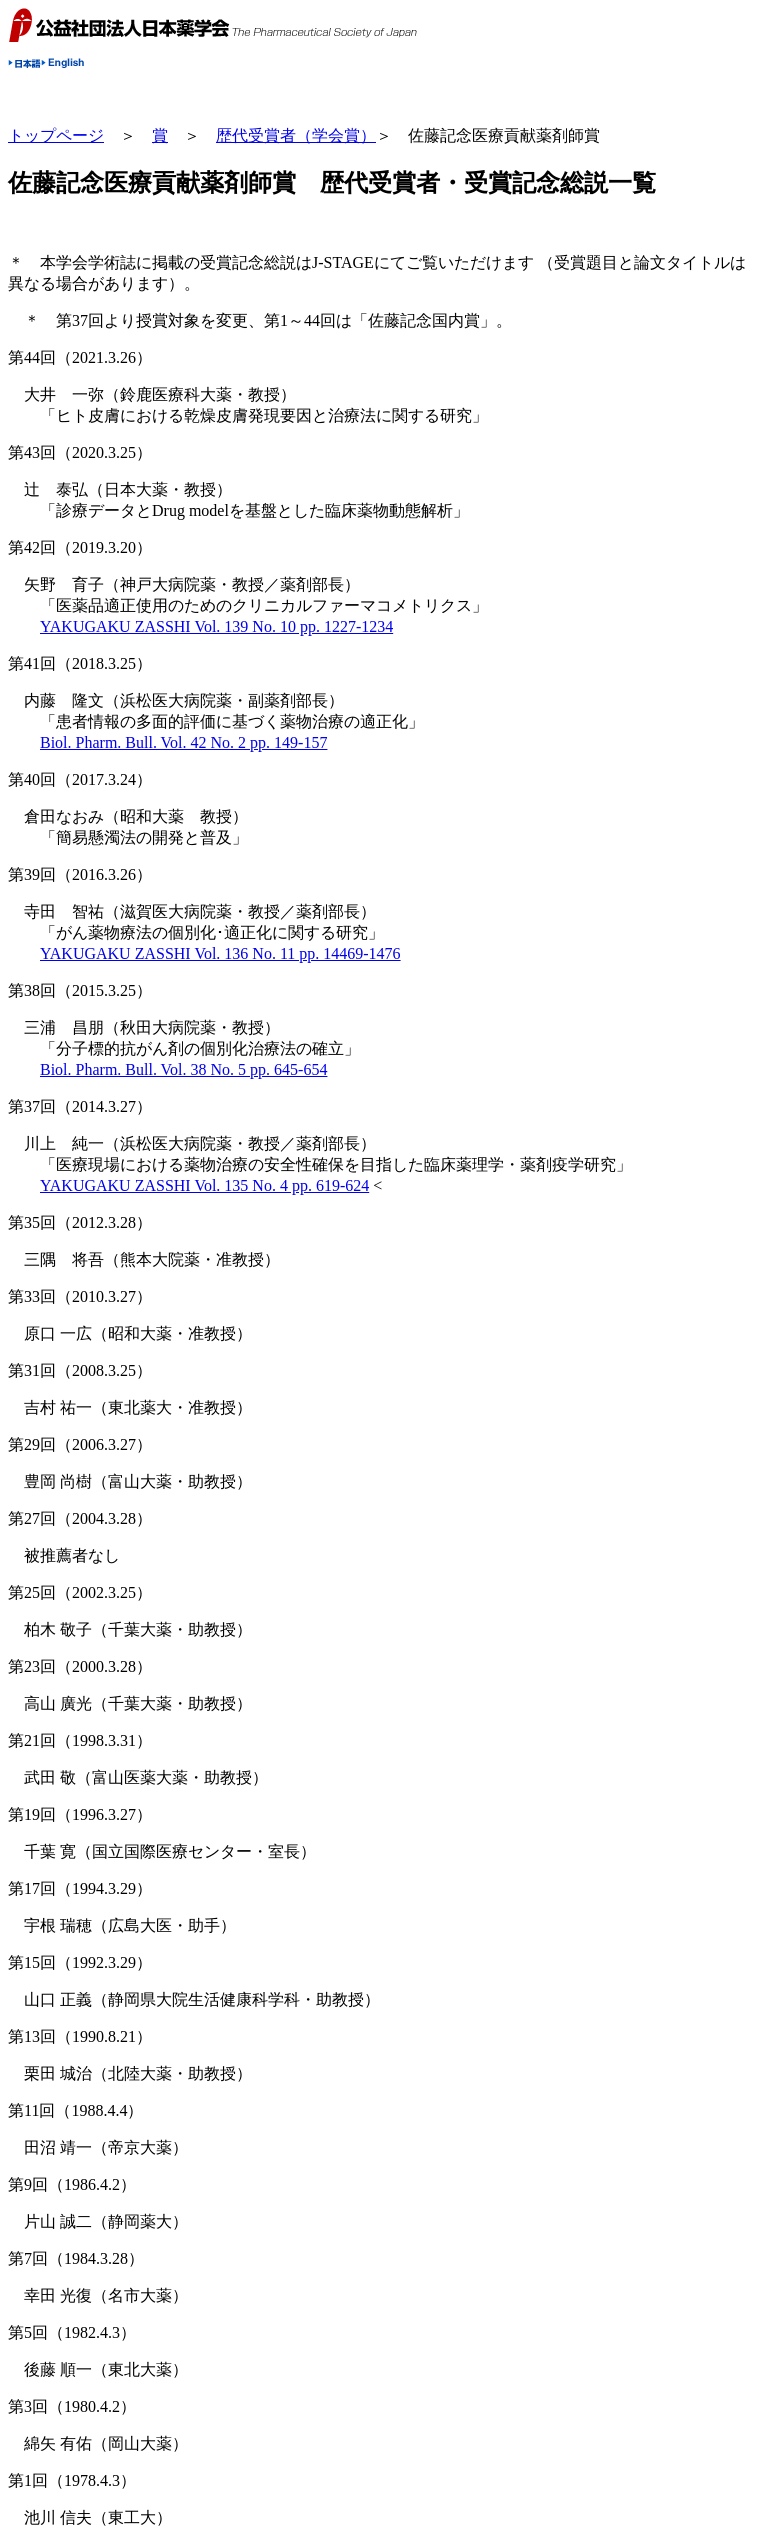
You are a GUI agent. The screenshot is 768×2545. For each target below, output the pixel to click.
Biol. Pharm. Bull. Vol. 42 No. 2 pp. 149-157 (183, 742)
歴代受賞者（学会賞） (296, 135)
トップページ (56, 135)
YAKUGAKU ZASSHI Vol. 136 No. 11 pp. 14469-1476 (220, 953)
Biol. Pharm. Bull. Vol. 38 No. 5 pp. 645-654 (183, 1069)
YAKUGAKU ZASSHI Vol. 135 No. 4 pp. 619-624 (204, 1185)
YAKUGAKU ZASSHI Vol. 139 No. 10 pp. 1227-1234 (216, 626)
